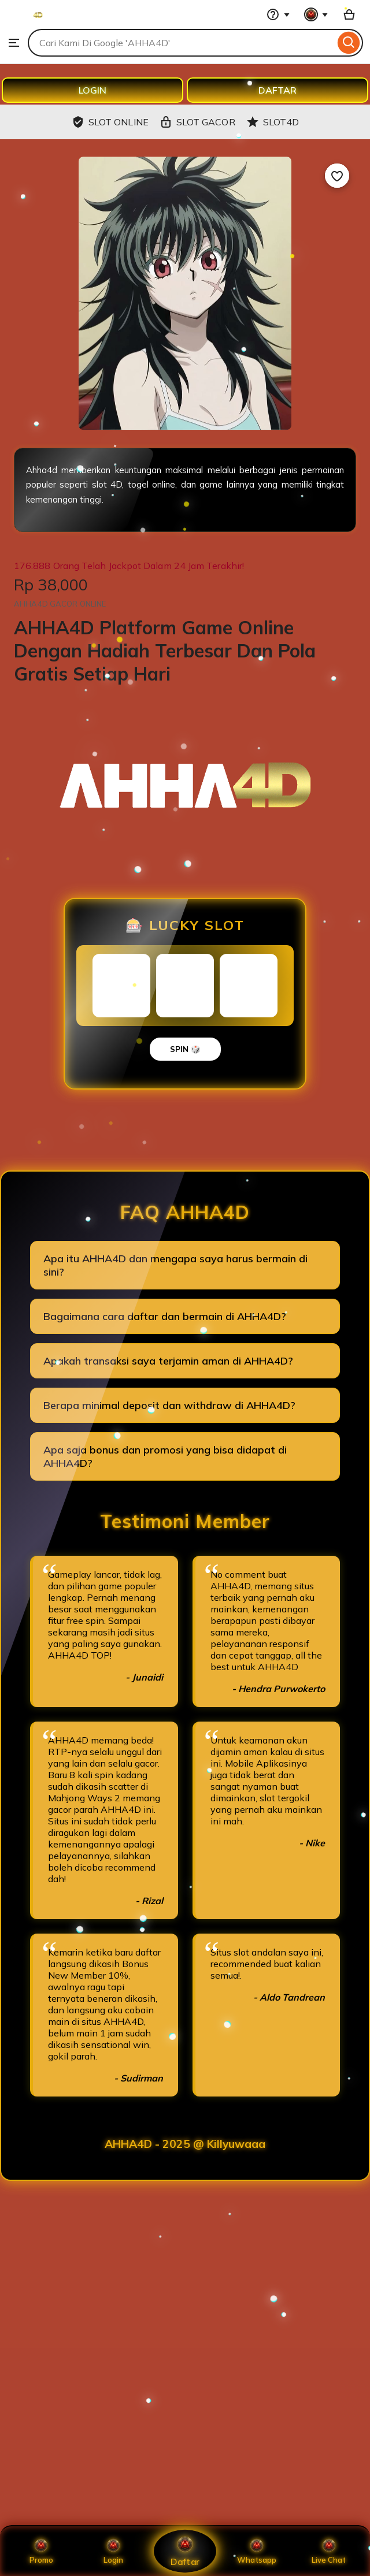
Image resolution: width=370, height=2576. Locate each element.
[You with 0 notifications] (316, 14)
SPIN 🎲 (185, 1049)
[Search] (349, 43)
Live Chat (329, 2551)
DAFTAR (277, 90)
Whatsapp (256, 2551)
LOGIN (92, 90)
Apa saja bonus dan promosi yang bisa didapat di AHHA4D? (165, 1456)
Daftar (185, 2551)
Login (113, 2551)
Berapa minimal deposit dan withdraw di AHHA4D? (169, 1405)
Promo (41, 2551)
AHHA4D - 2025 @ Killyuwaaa (185, 2144)
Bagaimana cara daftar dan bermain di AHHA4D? (164, 1316)
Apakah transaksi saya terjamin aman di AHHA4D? (168, 1360)
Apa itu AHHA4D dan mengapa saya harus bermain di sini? (175, 1265)
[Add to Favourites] (337, 175)
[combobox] (181, 43)
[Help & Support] (278, 14)
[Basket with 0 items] (349, 14)
